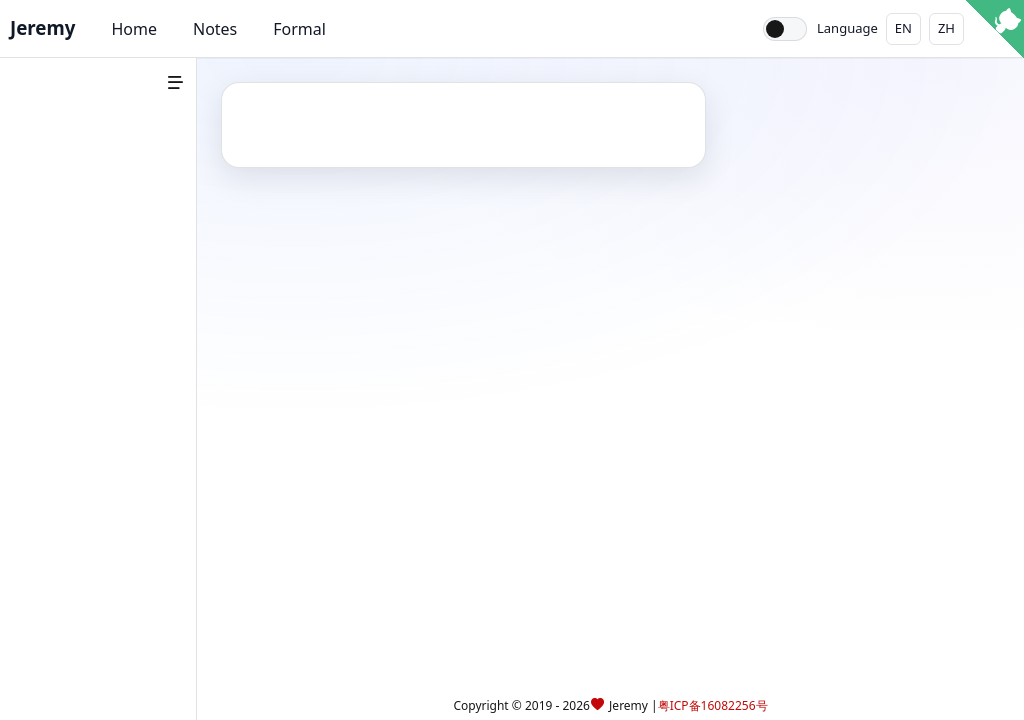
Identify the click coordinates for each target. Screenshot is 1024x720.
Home (134, 29)
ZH (946, 28)
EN (903, 28)
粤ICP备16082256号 (713, 705)
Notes (215, 29)
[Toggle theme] (785, 29)
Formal (299, 29)
